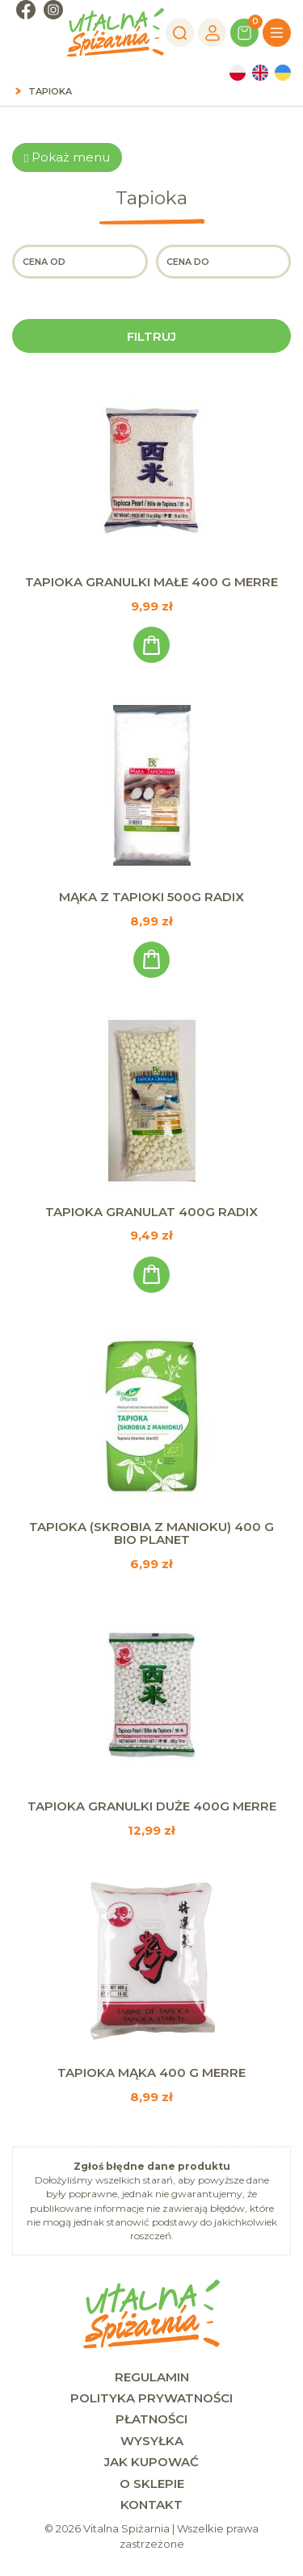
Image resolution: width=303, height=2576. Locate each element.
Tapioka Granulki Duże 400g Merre (151, 1806)
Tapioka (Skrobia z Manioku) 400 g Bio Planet (151, 1533)
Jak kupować (151, 2461)
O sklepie (152, 2483)
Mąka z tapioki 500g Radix (151, 896)
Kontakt (151, 2504)
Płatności (151, 2419)
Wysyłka (151, 2440)
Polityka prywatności (151, 2398)
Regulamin (152, 2377)
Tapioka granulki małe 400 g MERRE (151, 581)
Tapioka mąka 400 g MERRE (151, 2072)
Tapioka (50, 91)
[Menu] (277, 33)
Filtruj (151, 336)
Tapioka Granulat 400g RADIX (151, 1211)
